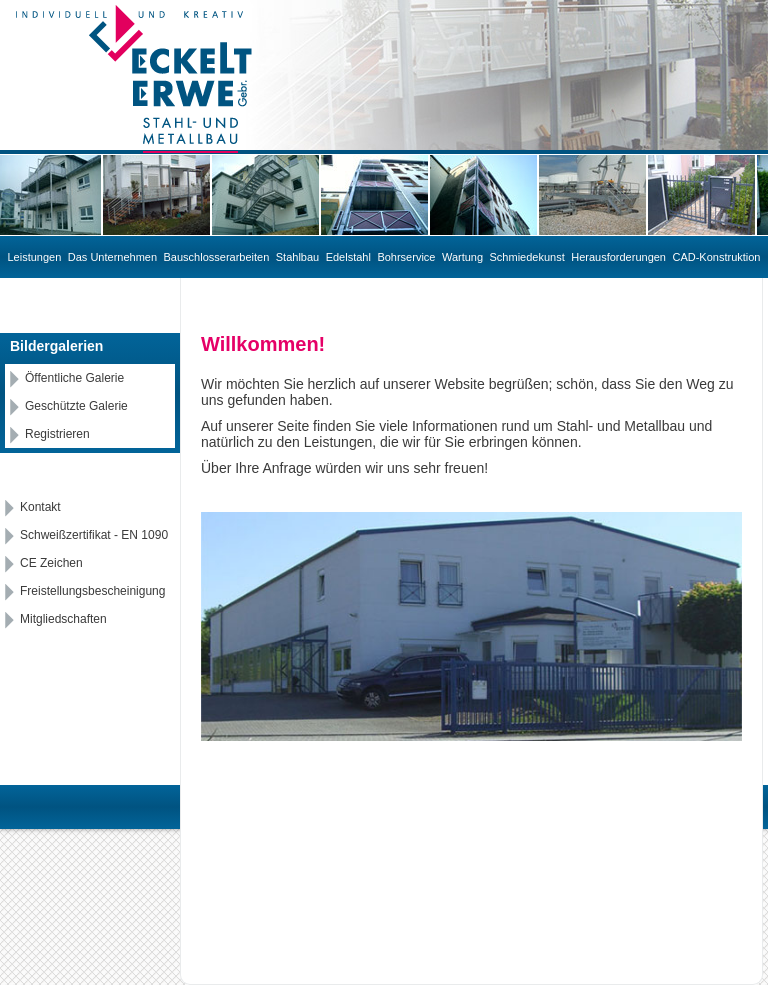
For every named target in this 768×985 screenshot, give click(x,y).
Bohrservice (406, 257)
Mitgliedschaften (63, 619)
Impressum (635, 817)
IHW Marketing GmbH (526, 817)
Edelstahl (348, 257)
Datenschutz (719, 817)
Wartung (462, 257)
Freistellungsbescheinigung (92, 591)
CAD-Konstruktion (716, 257)
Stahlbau (297, 257)
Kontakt (40, 507)
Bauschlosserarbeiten (217, 257)
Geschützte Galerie (76, 406)
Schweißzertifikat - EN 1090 (94, 535)
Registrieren (57, 434)
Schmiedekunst (527, 257)
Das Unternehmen (112, 257)
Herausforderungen (618, 257)
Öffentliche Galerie (74, 378)
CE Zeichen (51, 563)
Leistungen (35, 257)
